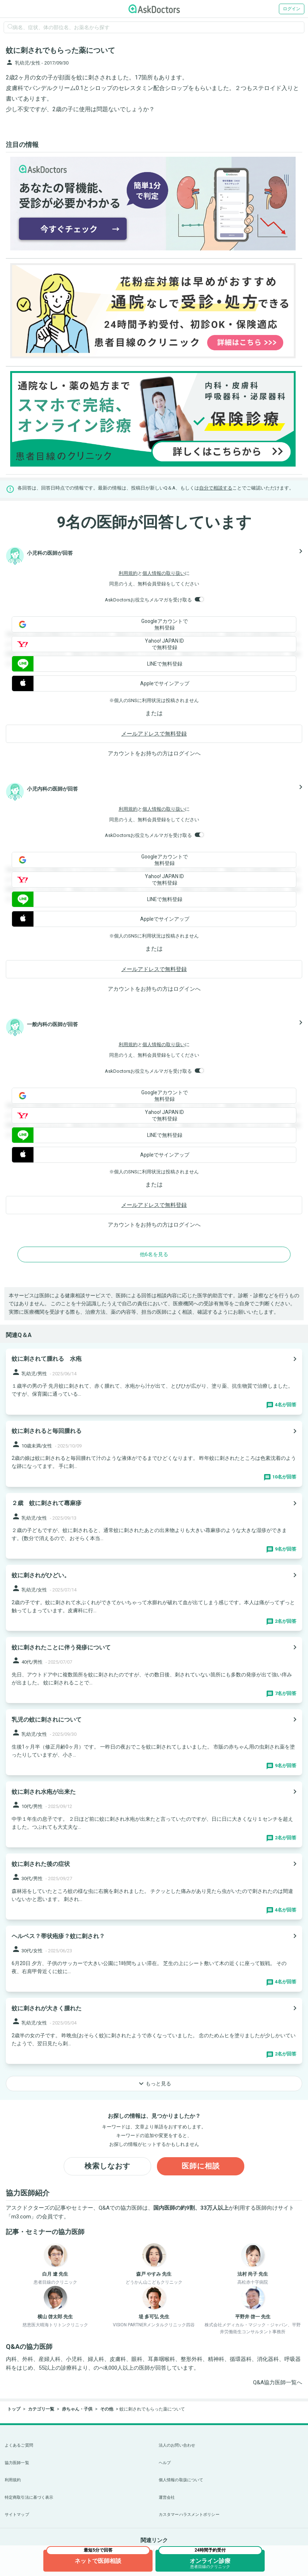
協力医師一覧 (17, 2462)
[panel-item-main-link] (154, 1382)
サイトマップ (17, 2514)
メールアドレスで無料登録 (154, 733)
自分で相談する (215, 488)
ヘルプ (165, 2462)
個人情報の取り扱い (163, 573)
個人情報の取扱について (181, 2480)
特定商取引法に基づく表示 (29, 2497)
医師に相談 (201, 2166)
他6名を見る (154, 1254)
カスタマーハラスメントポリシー (189, 2514)
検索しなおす (107, 2166)
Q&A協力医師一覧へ (277, 2383)
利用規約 (128, 573)
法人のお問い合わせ (177, 2445)
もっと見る (154, 2083)
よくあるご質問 (19, 2445)
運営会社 (167, 2497)
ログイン (291, 8)
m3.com (21, 2216)
